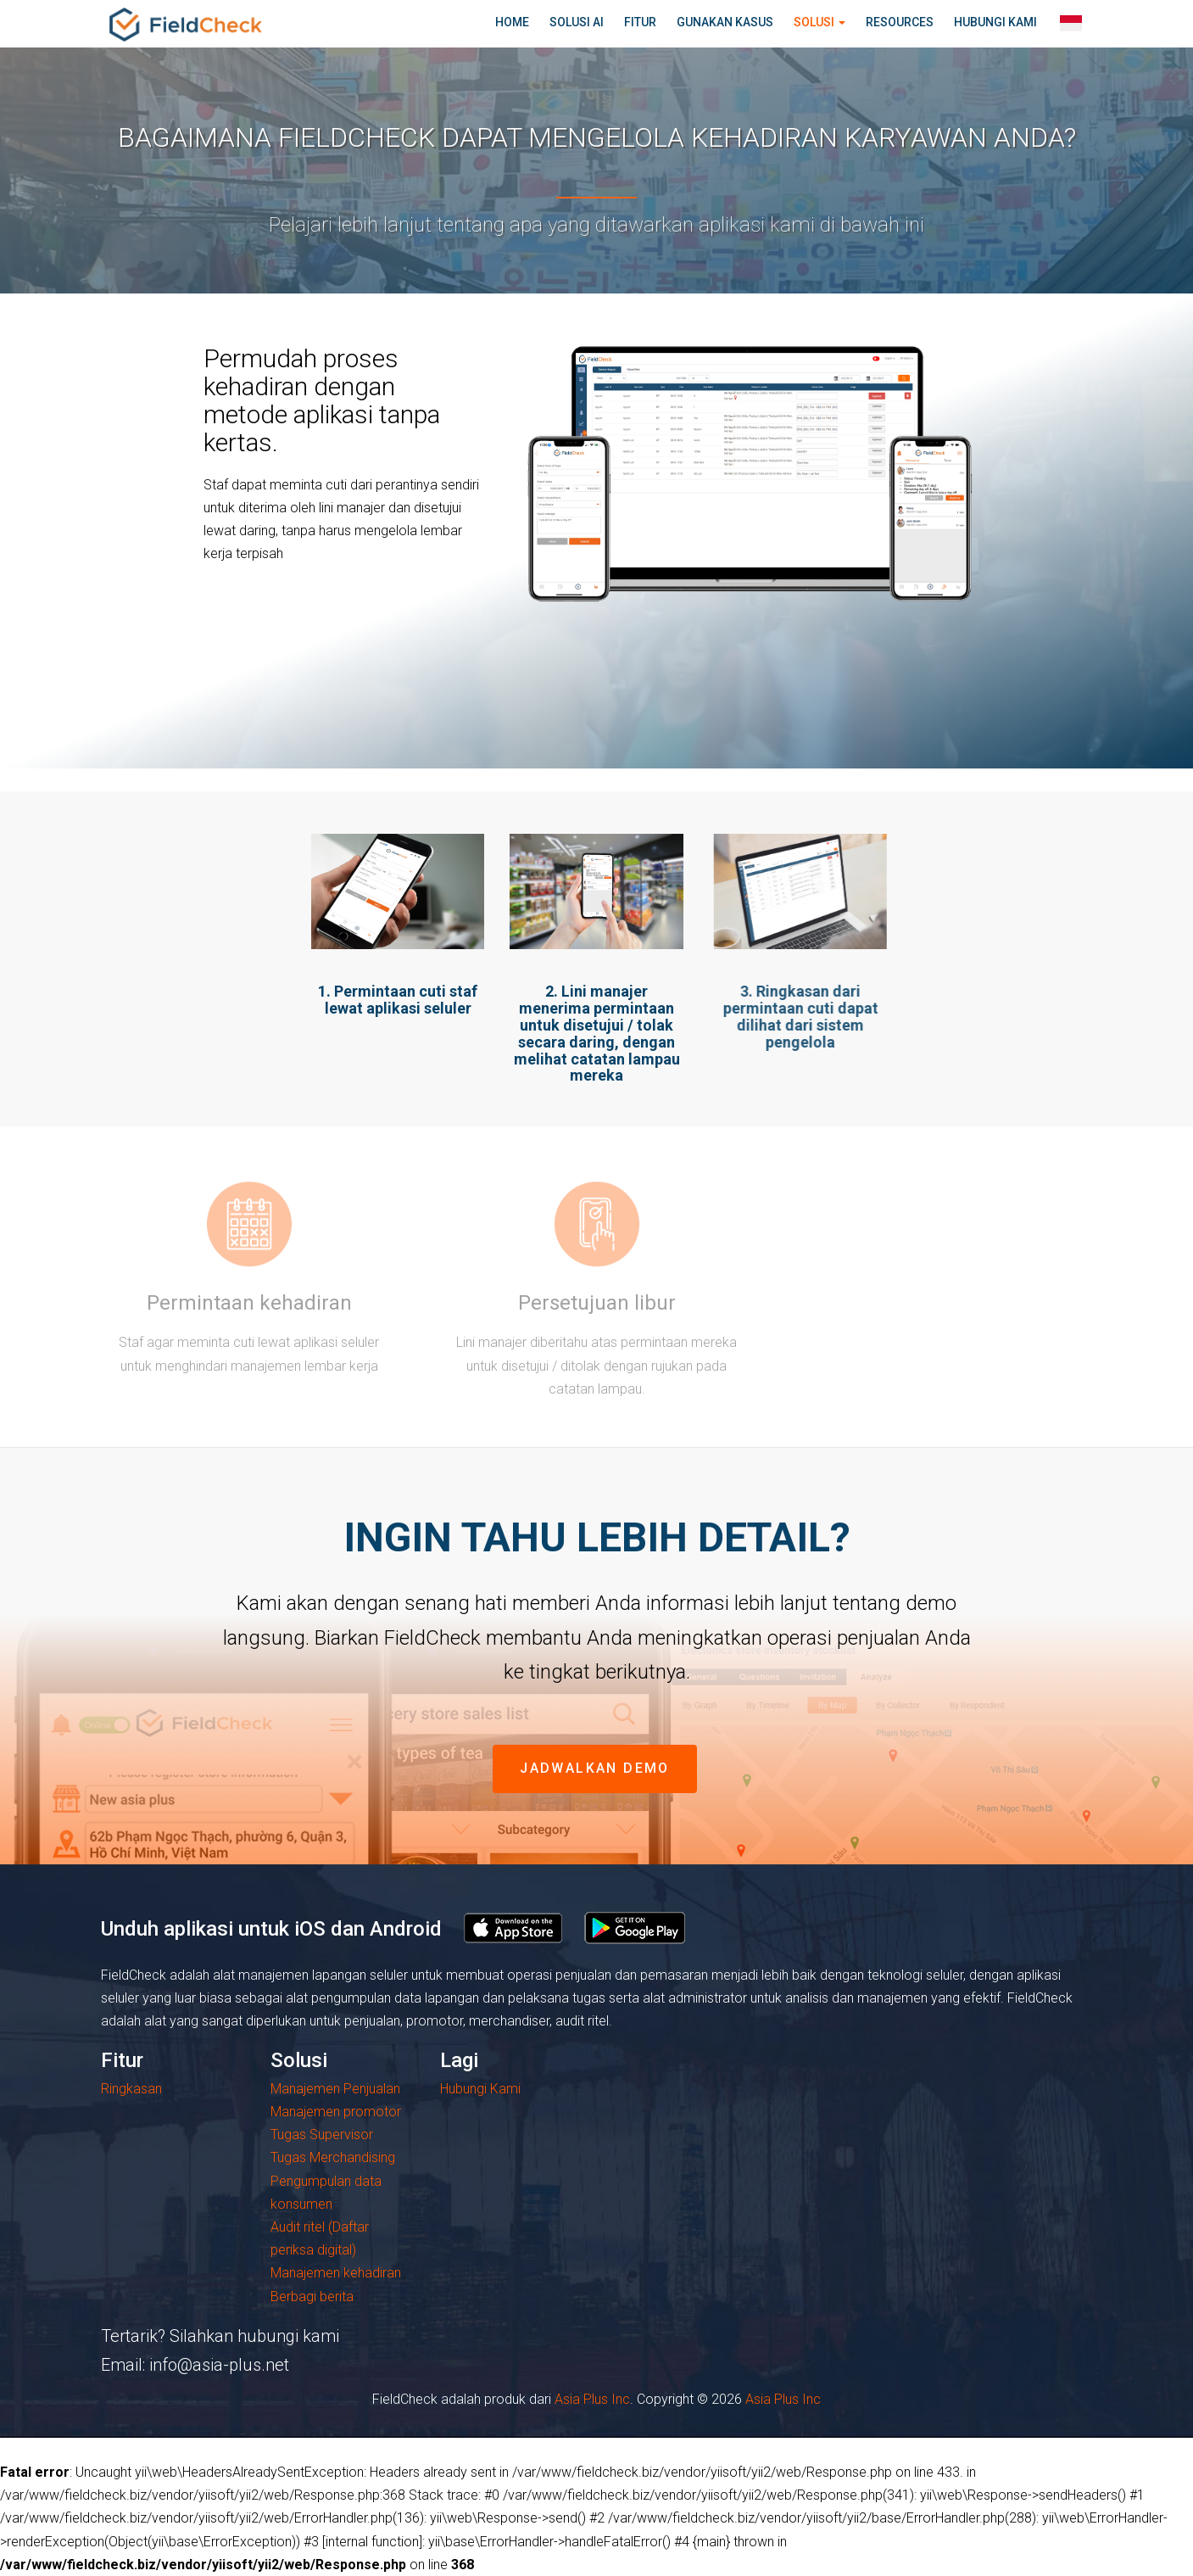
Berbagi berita (312, 2296)
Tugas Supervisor (321, 2134)
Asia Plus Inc (592, 2399)
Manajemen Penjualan (335, 2089)
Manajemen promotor (335, 2112)
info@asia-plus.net (219, 2365)
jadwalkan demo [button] (595, 1768)
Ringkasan (131, 2089)
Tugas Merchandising (332, 2157)
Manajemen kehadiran (335, 2273)
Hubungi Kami (480, 2089)
